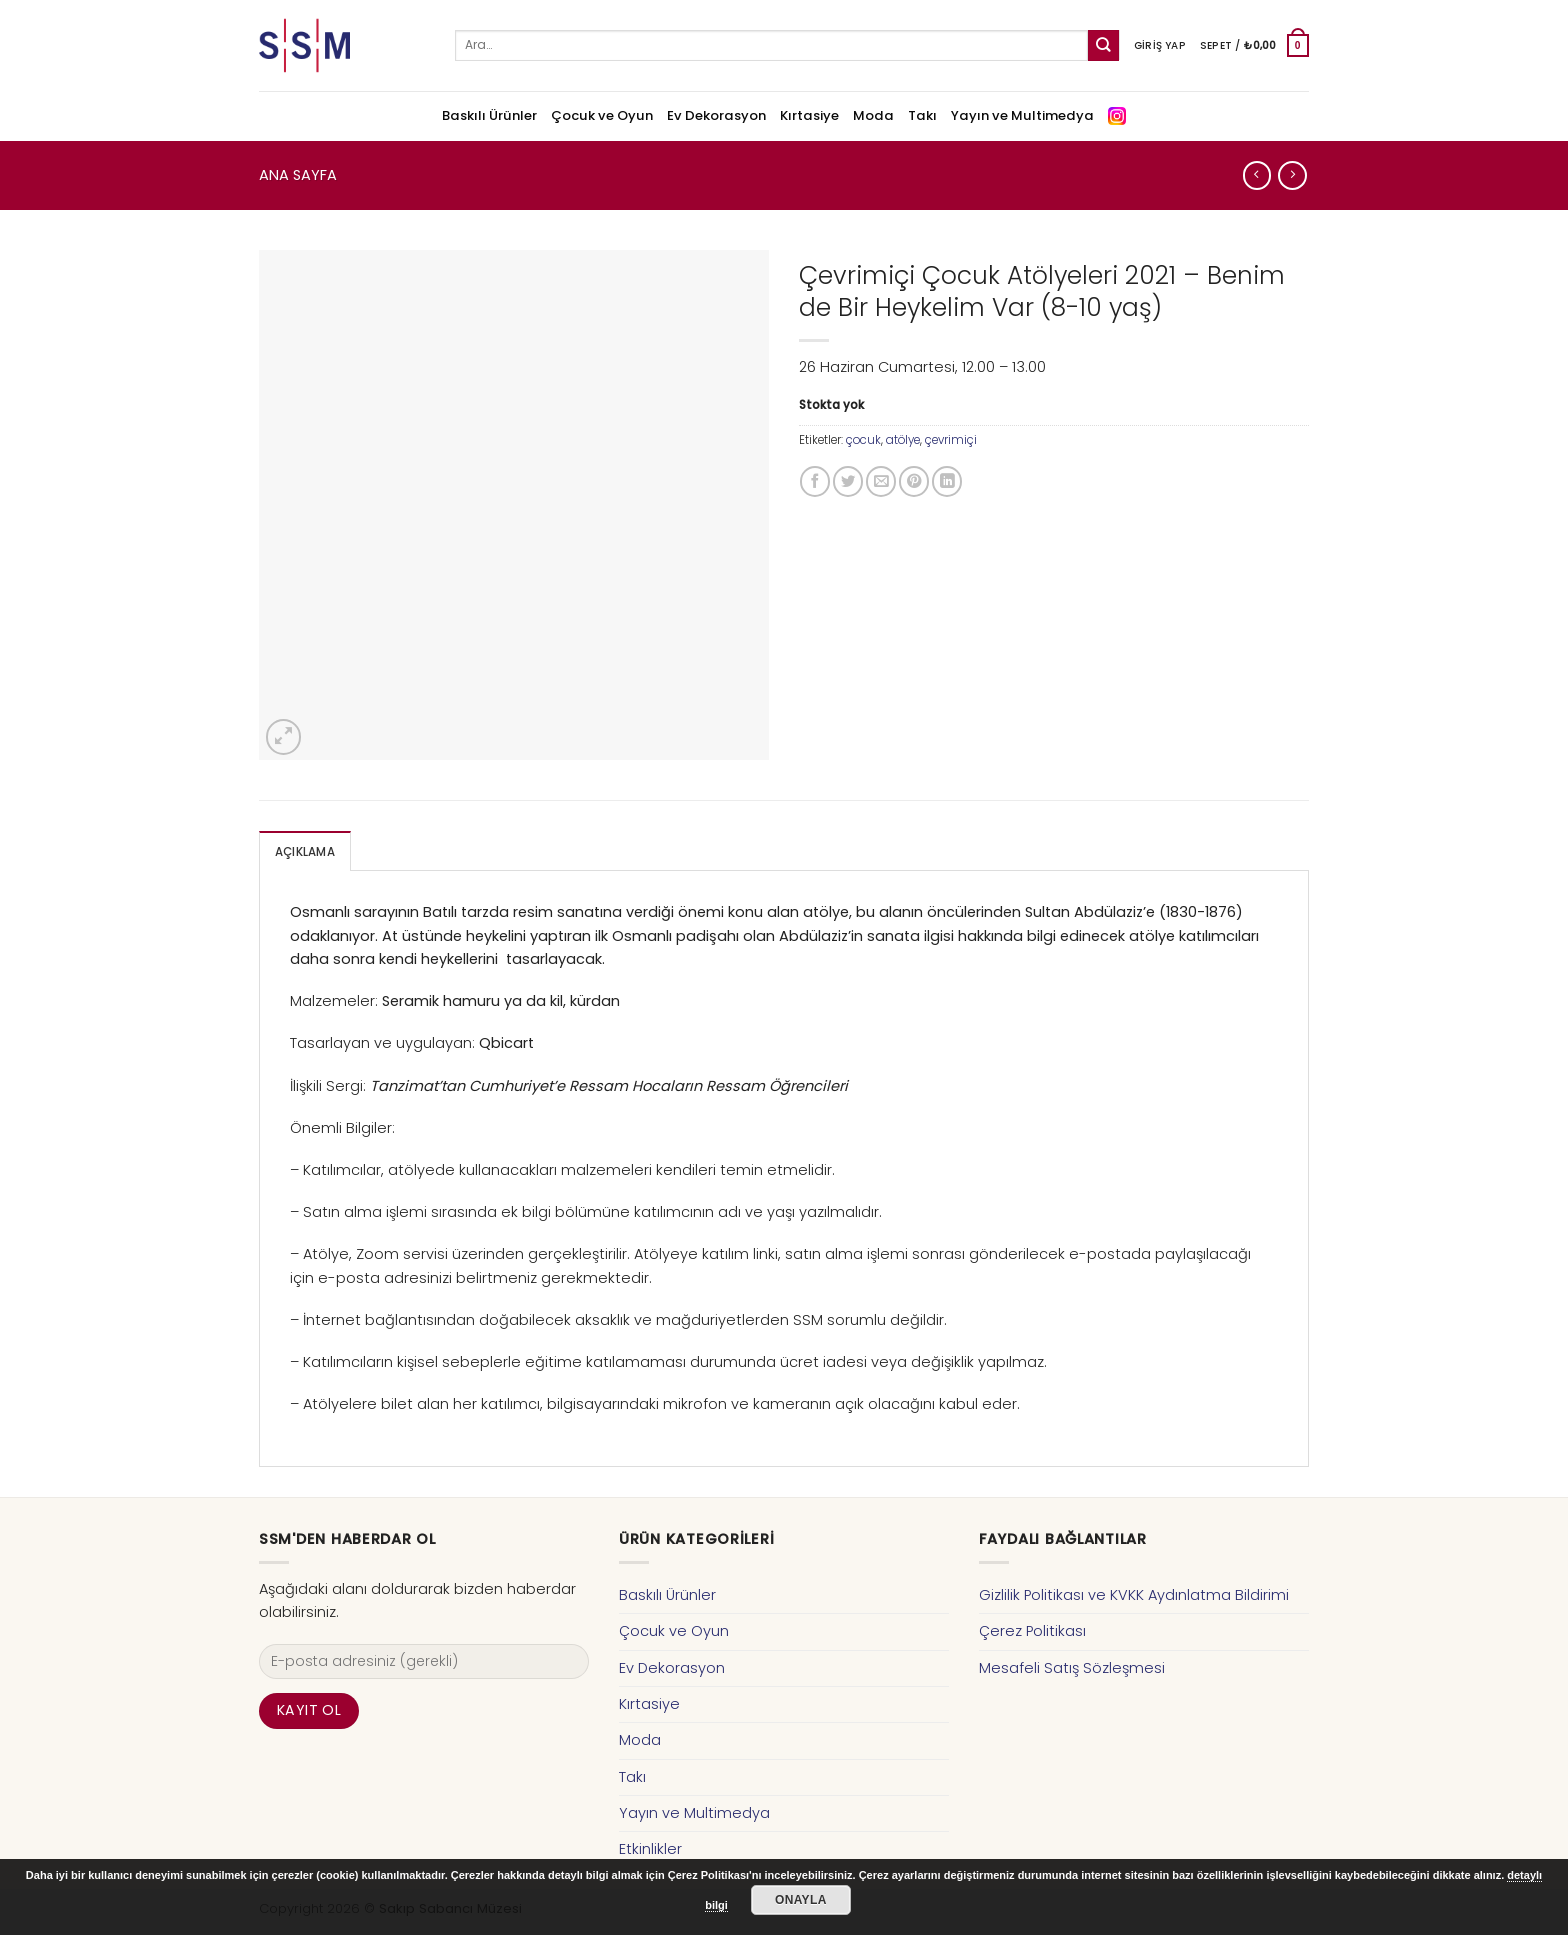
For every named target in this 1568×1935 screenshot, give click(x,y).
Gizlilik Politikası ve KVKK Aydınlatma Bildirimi (1134, 1595)
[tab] (305, 851)
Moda (873, 115)
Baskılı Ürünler (489, 115)
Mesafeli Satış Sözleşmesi (1072, 1668)
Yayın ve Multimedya (1022, 115)
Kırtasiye (809, 115)
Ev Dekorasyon (716, 115)
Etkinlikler (650, 1849)
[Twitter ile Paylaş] (848, 481)
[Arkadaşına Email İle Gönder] (881, 481)
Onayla (801, 1900)
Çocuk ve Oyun (602, 115)
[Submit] (1103, 45)
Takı (922, 115)
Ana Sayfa (298, 175)
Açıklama (305, 852)
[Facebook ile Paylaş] (815, 481)
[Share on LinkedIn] (947, 481)
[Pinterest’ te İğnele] (914, 481)
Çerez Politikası (1032, 1631)
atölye (903, 440)
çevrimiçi (951, 440)
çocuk (863, 440)
